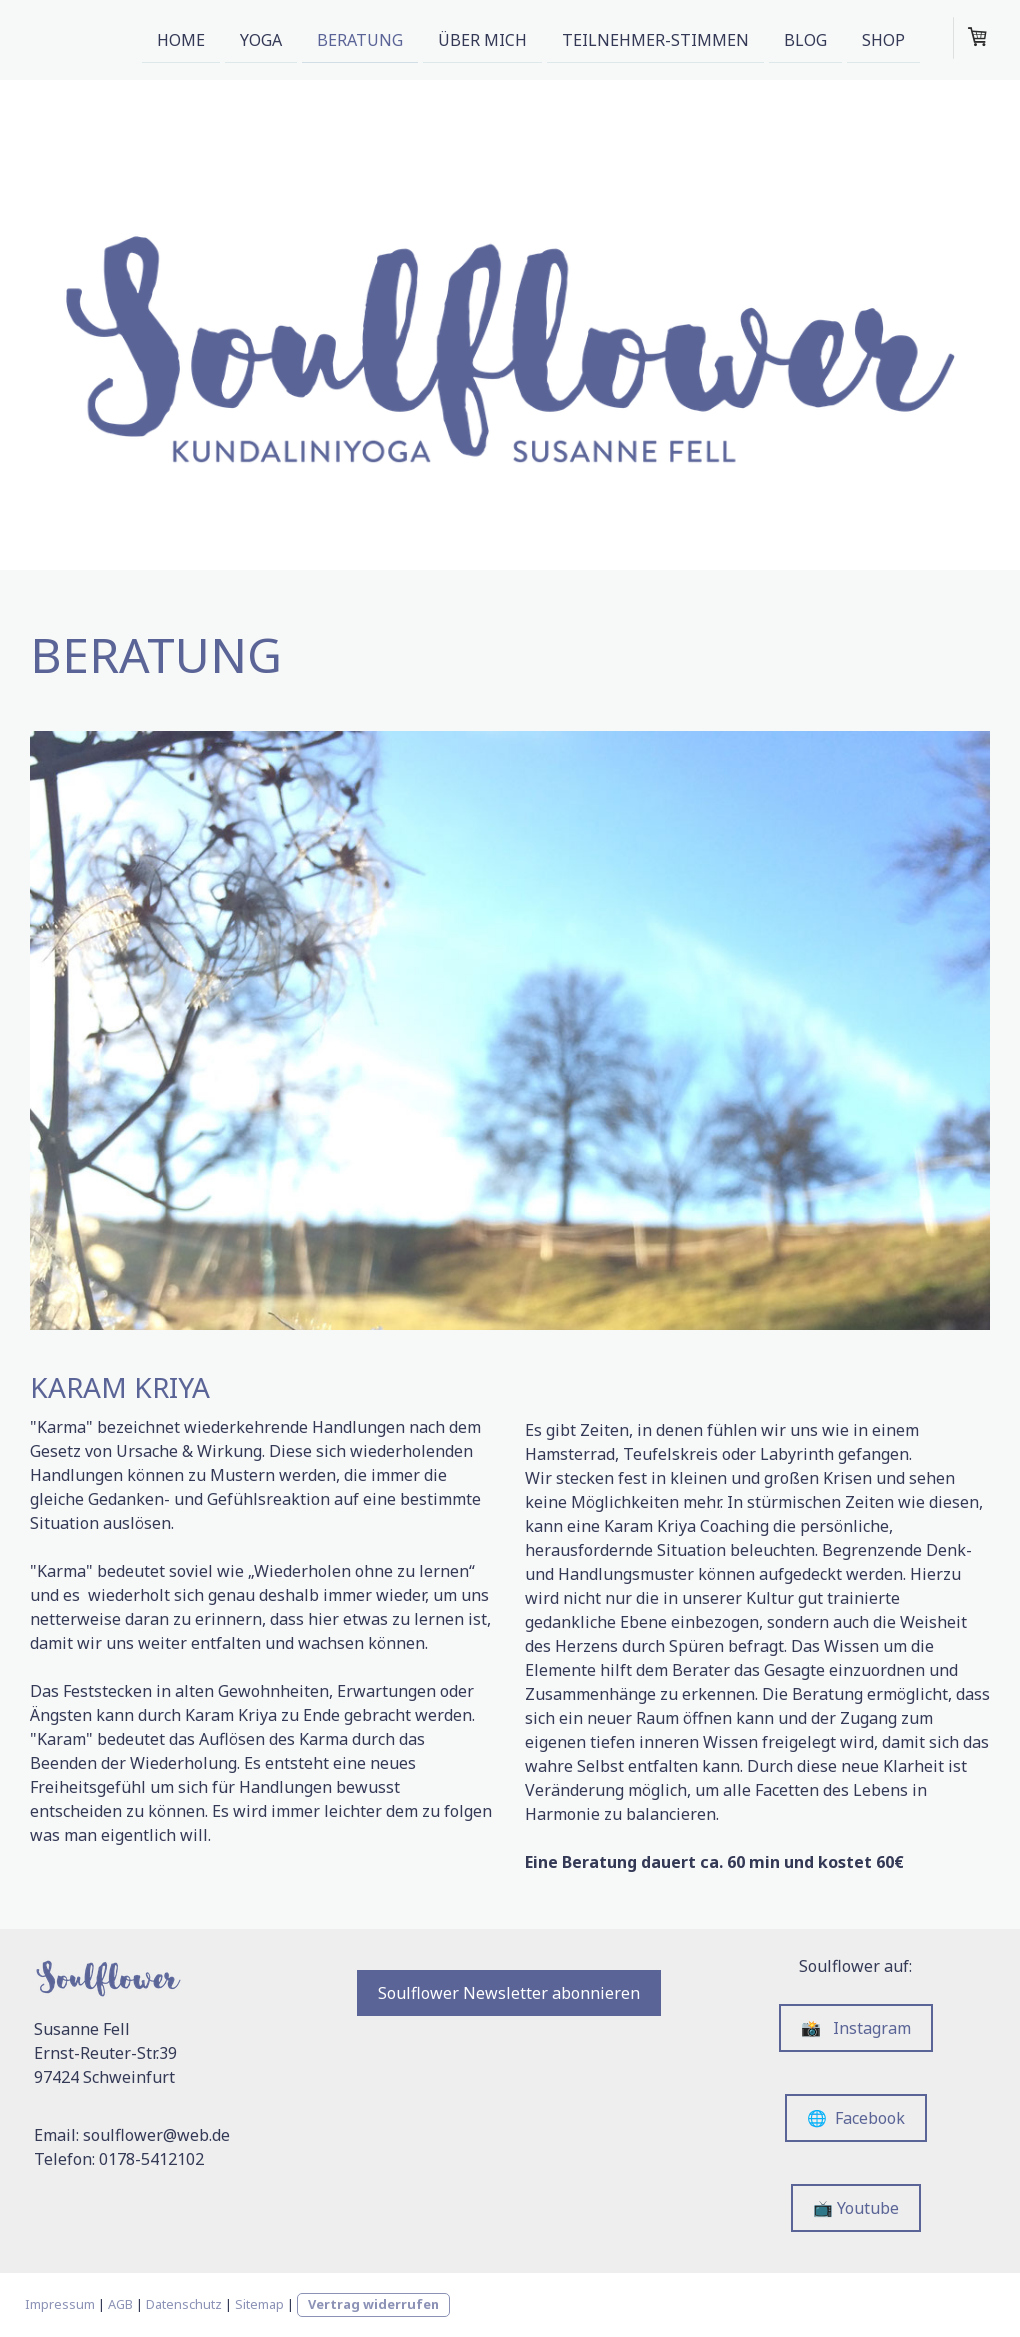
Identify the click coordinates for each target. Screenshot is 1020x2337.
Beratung (360, 39)
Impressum (60, 2304)
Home (181, 39)
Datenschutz (184, 2304)
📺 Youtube (856, 2208)
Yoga (261, 39)
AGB (120, 2304)
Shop (883, 39)
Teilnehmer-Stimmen (655, 39)
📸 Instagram (856, 2028)
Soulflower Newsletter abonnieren (509, 1993)
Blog (805, 39)
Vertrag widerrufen (373, 2304)
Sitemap (259, 2304)
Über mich (482, 39)
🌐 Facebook (856, 2118)
